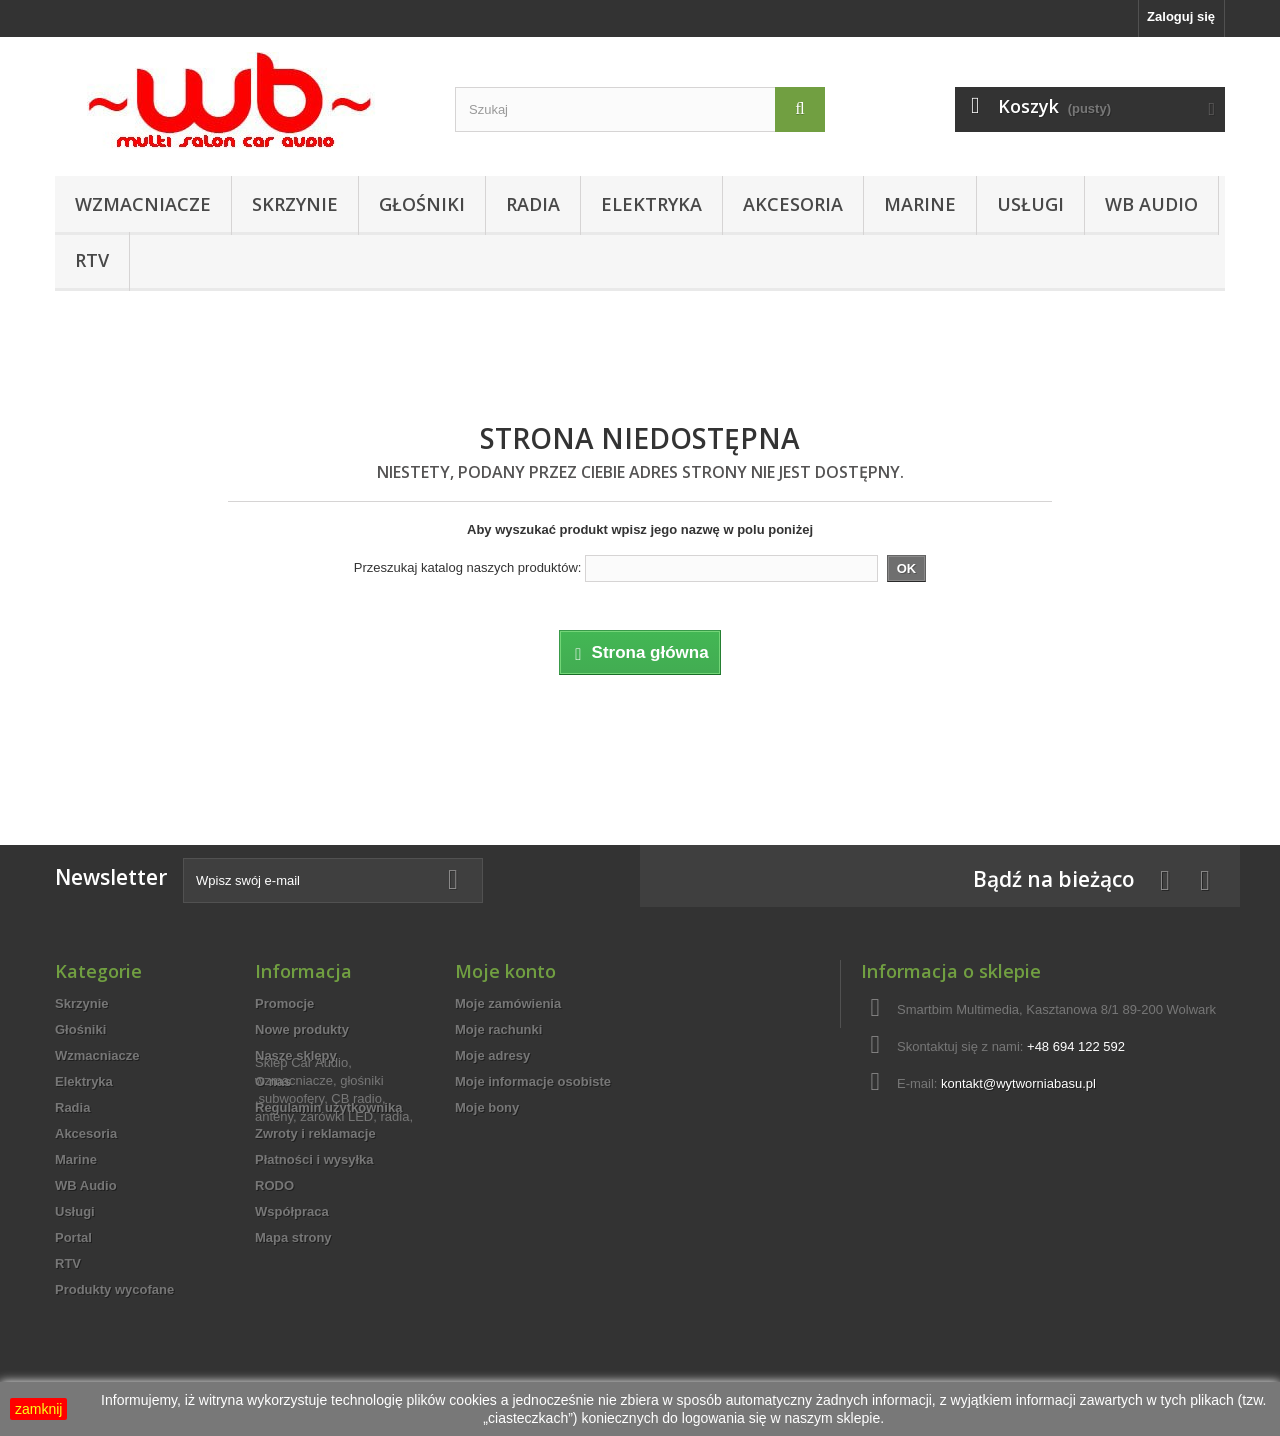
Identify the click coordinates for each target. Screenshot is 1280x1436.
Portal (73, 1237)
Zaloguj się (1181, 16)
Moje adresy (492, 1055)
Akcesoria (793, 204)
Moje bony (487, 1107)
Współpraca (292, 1211)
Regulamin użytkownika (328, 1107)
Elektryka (651, 204)
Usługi (1030, 204)
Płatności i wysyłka (314, 1159)
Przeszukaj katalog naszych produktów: (468, 567)
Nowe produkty (302, 1029)
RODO (274, 1185)
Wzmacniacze (143, 204)
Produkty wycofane (114, 1289)
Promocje (284, 1003)
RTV (92, 260)
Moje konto (505, 971)
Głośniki (422, 204)
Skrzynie (295, 204)
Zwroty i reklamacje (315, 1133)
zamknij (38, 1409)
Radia (533, 204)
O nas (273, 1081)
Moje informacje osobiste (533, 1081)
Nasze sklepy (296, 1055)
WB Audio (1151, 204)
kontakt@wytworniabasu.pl (1018, 1083)
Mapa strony (293, 1237)
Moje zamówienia (508, 1003)
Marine (920, 204)
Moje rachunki (498, 1029)
